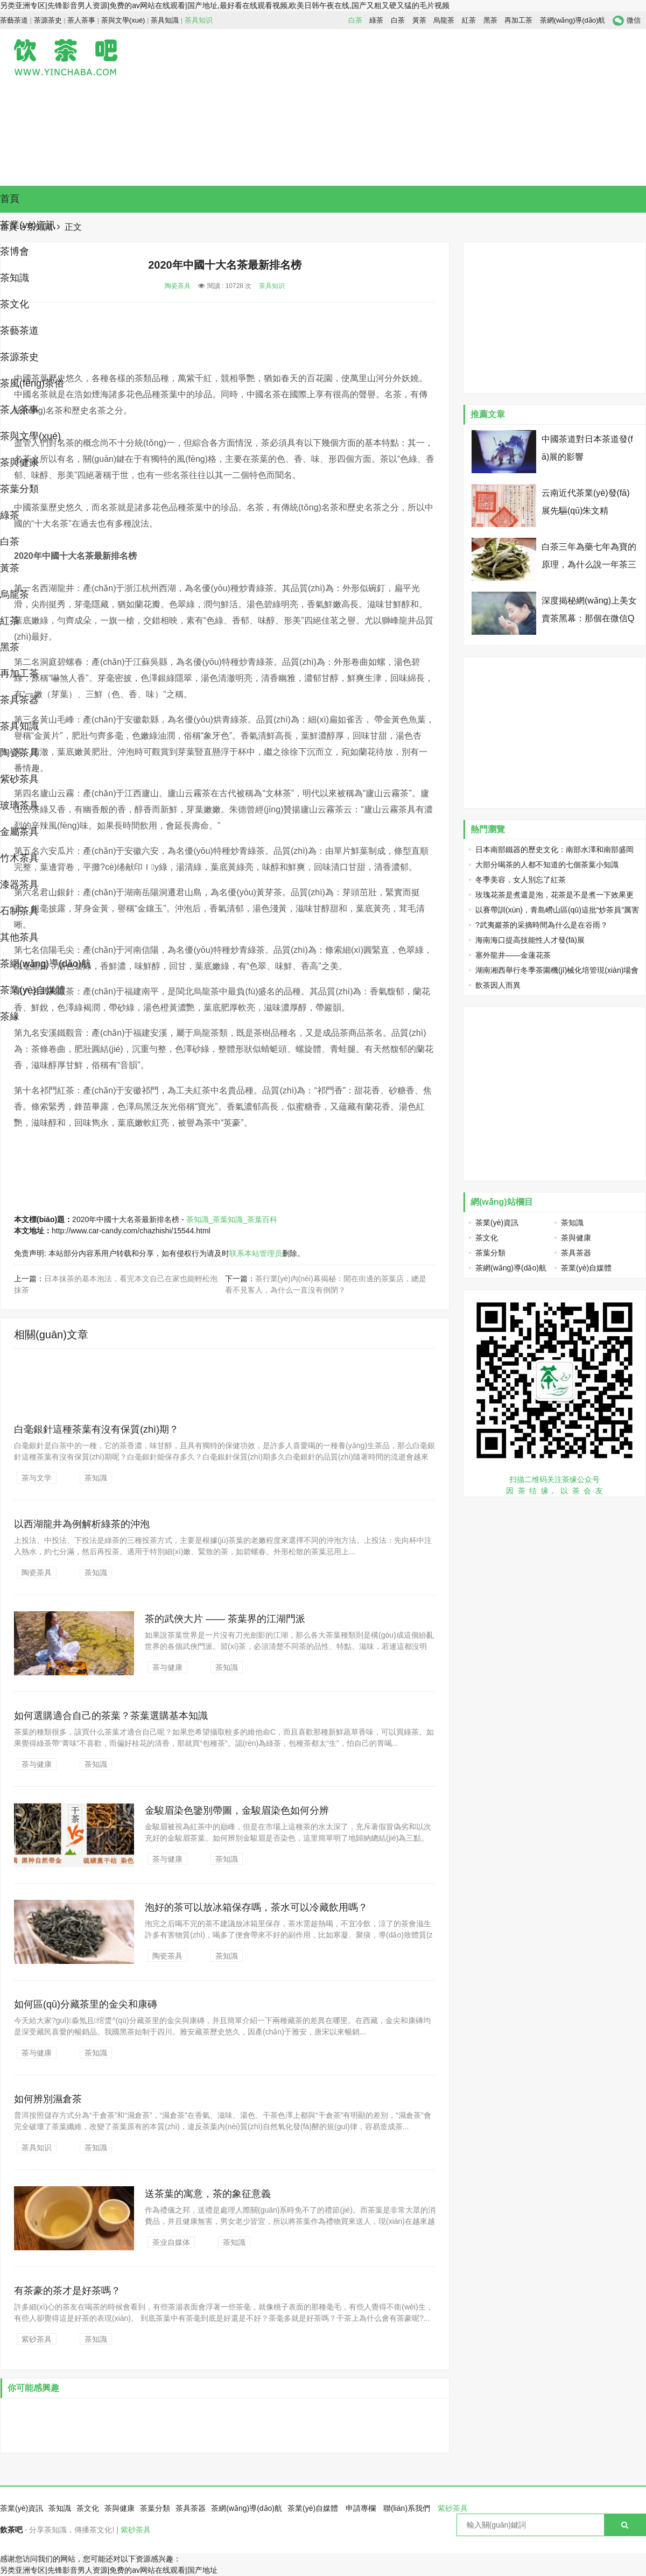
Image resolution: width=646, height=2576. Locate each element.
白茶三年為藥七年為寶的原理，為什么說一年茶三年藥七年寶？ (589, 564)
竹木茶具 (19, 858)
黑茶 (490, 20)
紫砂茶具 (19, 779)
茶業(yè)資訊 (496, 1222)
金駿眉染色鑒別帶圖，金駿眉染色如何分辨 (237, 1810)
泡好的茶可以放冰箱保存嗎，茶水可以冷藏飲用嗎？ (256, 1907)
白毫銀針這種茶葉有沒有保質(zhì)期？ (96, 1429)
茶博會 (14, 251)
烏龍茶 (443, 20)
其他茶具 (19, 937)
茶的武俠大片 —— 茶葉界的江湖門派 (225, 1618)
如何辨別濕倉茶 (48, 2099)
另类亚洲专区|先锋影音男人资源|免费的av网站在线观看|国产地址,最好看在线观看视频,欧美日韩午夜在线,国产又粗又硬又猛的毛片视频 (225, 5)
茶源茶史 (48, 20)
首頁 (9, 198)
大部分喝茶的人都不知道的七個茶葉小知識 (547, 864)
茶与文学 (37, 1477)
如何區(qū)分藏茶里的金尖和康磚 (85, 2004)
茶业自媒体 (171, 2242)
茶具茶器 (19, 699)
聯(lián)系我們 (406, 2508)
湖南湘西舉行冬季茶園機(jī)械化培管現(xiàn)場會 (556, 970)
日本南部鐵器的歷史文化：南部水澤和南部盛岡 (554, 849)
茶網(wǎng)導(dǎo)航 (573, 20)
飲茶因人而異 (498, 985)
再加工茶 (518, 20)
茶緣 (9, 1016)
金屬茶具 (19, 831)
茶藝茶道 (14, 20)
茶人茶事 (81, 20)
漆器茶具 (19, 884)
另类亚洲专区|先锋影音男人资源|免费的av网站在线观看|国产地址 (108, 2570)
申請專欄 (361, 2508)
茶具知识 (199, 20)
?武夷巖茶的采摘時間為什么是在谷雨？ (541, 925)
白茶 (355, 20)
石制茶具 (19, 911)
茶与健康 (167, 1667)
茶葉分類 (19, 488)
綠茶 (376, 20)
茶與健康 (19, 462)
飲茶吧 (11, 2529)
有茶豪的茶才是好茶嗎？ (67, 2290)
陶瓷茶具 (19, 752)
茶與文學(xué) (123, 20)
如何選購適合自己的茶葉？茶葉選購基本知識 (111, 1715)
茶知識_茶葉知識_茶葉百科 (232, 1219)
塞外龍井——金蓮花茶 (513, 955)
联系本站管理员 (255, 1253)
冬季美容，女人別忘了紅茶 (520, 879)
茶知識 (14, 277)
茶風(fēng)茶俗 (32, 383)
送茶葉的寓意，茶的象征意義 (208, 2193)
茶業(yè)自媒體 (32, 990)
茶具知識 (165, 20)
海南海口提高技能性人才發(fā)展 (530, 940)
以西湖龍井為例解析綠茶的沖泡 (82, 1524)
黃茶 (419, 20)
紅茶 (469, 20)
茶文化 (14, 304)
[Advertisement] (486, 107)
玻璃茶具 (19, 805)
